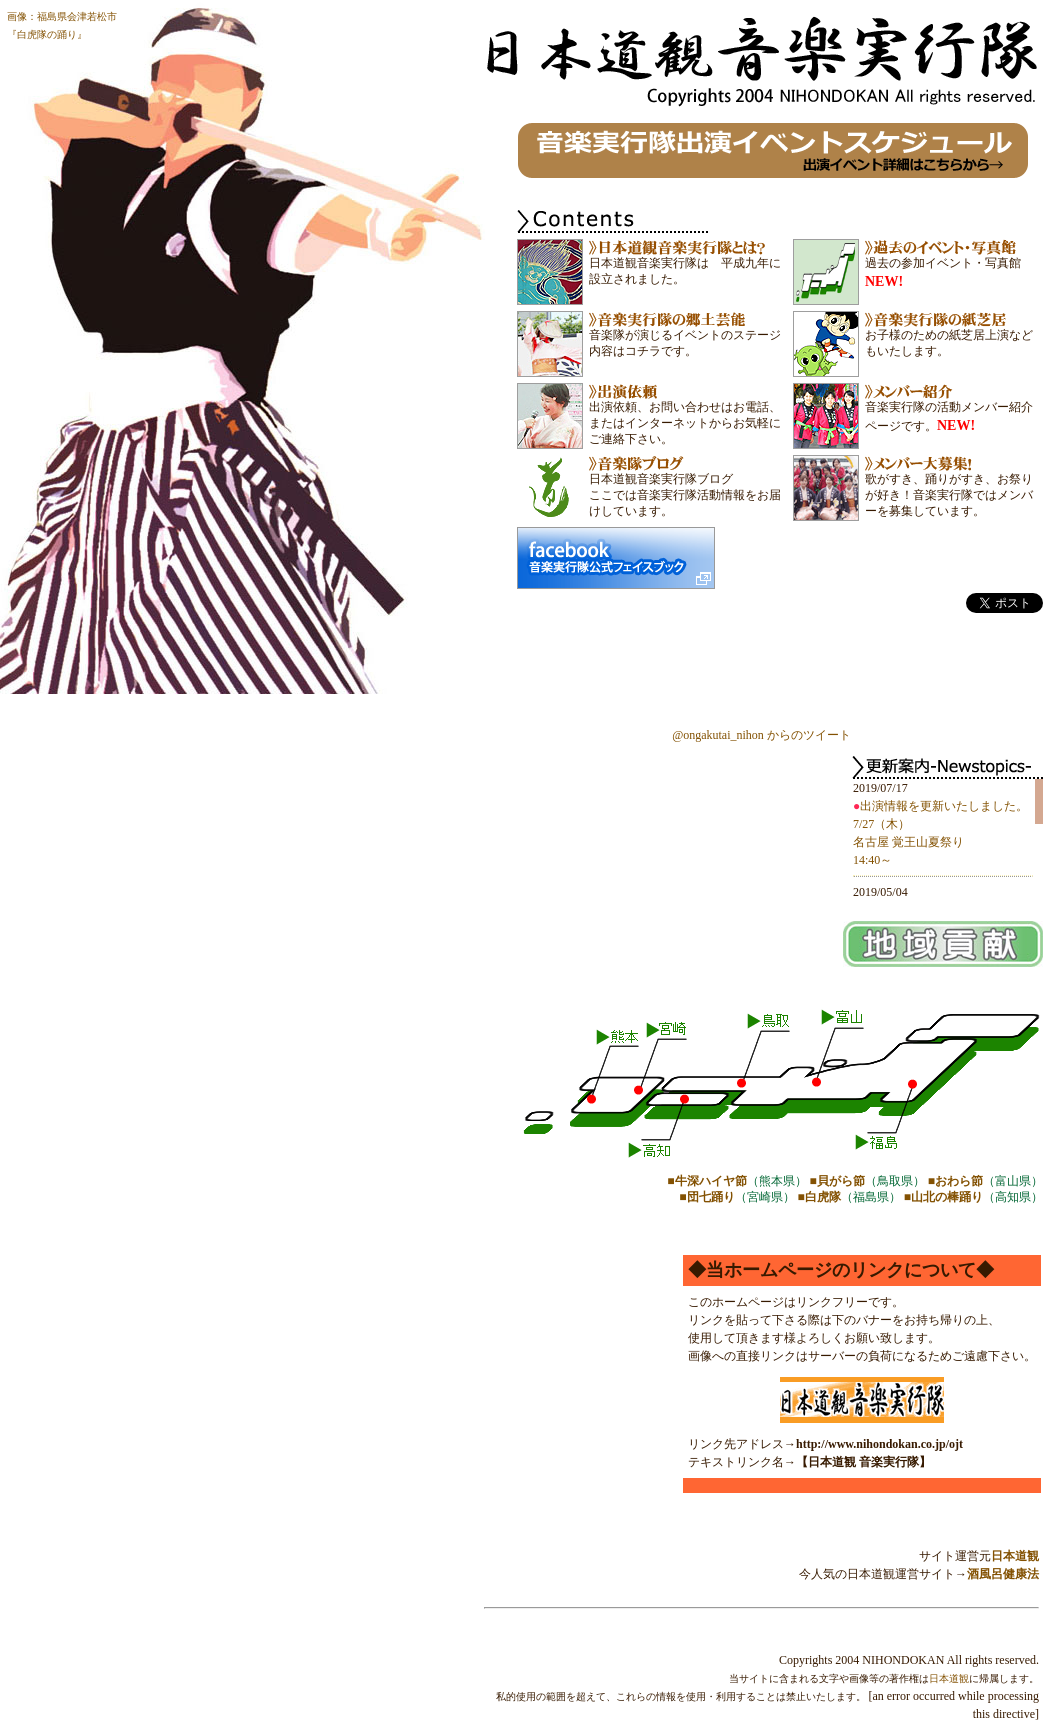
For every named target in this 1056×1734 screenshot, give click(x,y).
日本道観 (1015, 1556)
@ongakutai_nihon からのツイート (761, 735)
